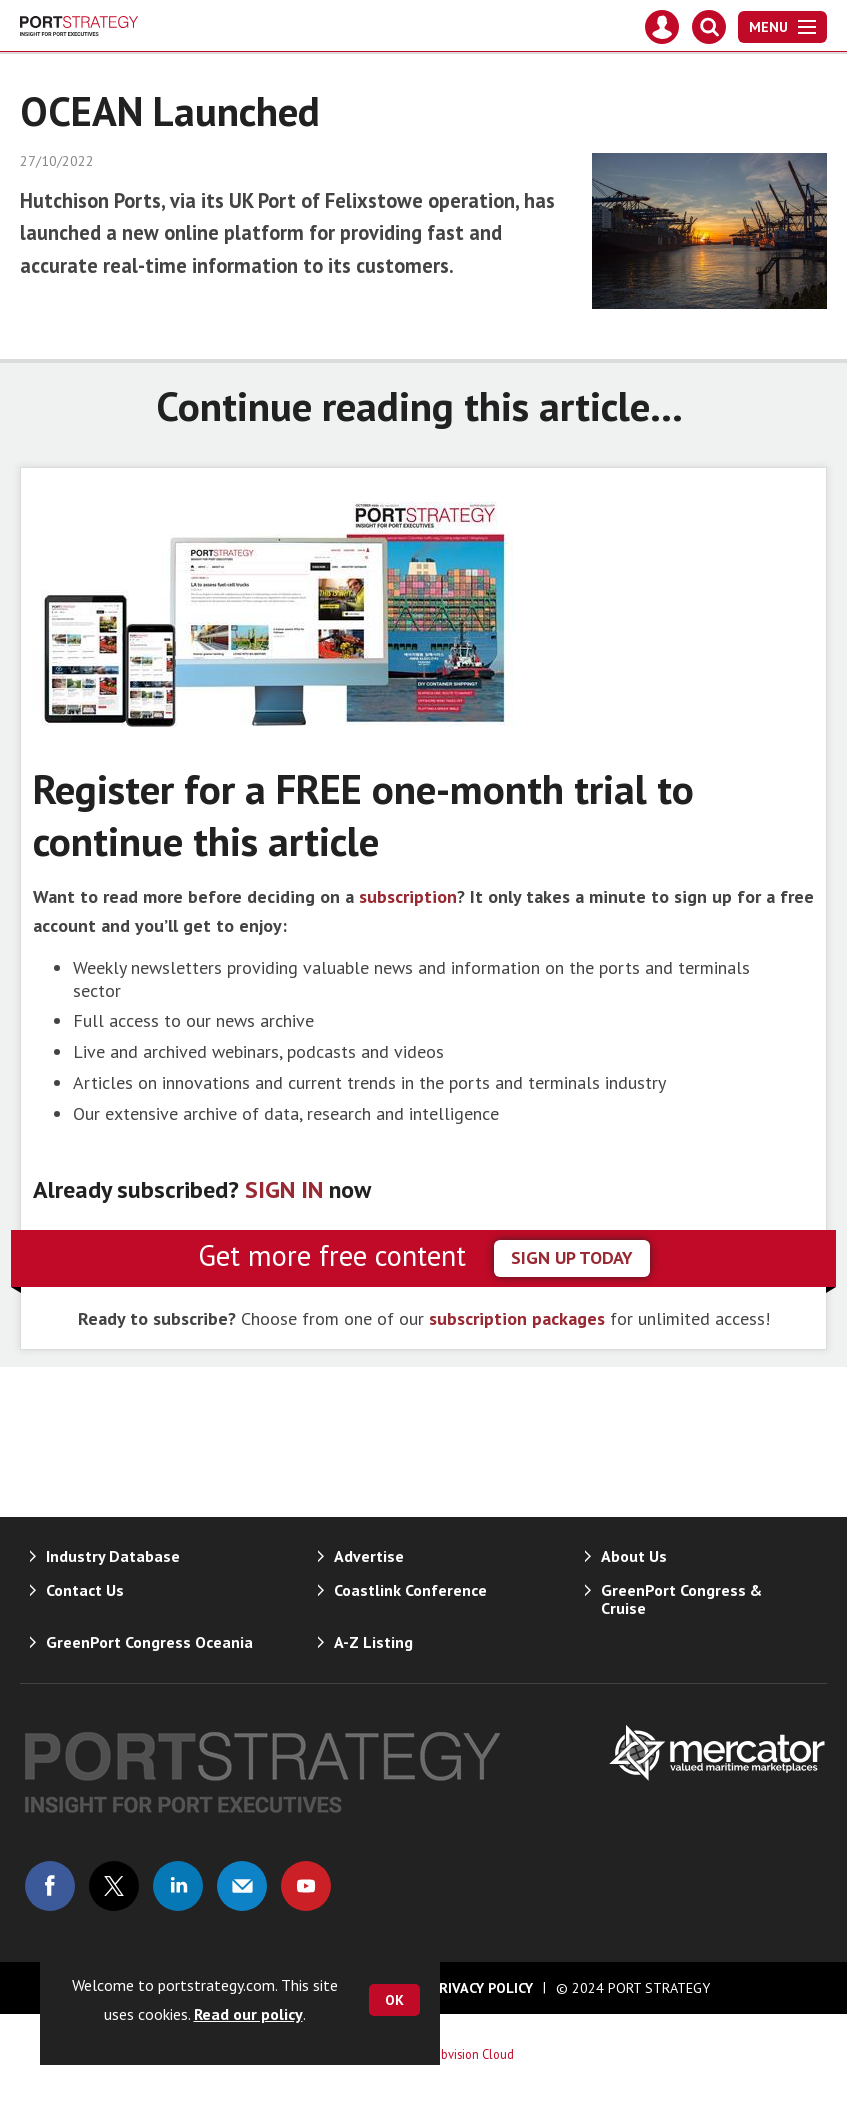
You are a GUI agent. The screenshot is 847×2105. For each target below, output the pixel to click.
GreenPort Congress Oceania (149, 1642)
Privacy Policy (482, 1988)
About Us (634, 1556)
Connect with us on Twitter (114, 1886)
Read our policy (248, 2014)
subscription (408, 896)
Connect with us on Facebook (50, 1886)
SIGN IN (284, 1189)
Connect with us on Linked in (178, 1886)
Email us (242, 1886)
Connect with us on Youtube (306, 1886)
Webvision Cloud (469, 2054)
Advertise (369, 1556)
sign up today (572, 1257)
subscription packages (517, 1318)
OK (394, 2000)
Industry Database (113, 1556)
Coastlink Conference (410, 1590)
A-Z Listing (373, 1642)
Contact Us (85, 1590)
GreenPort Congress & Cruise (681, 1599)
